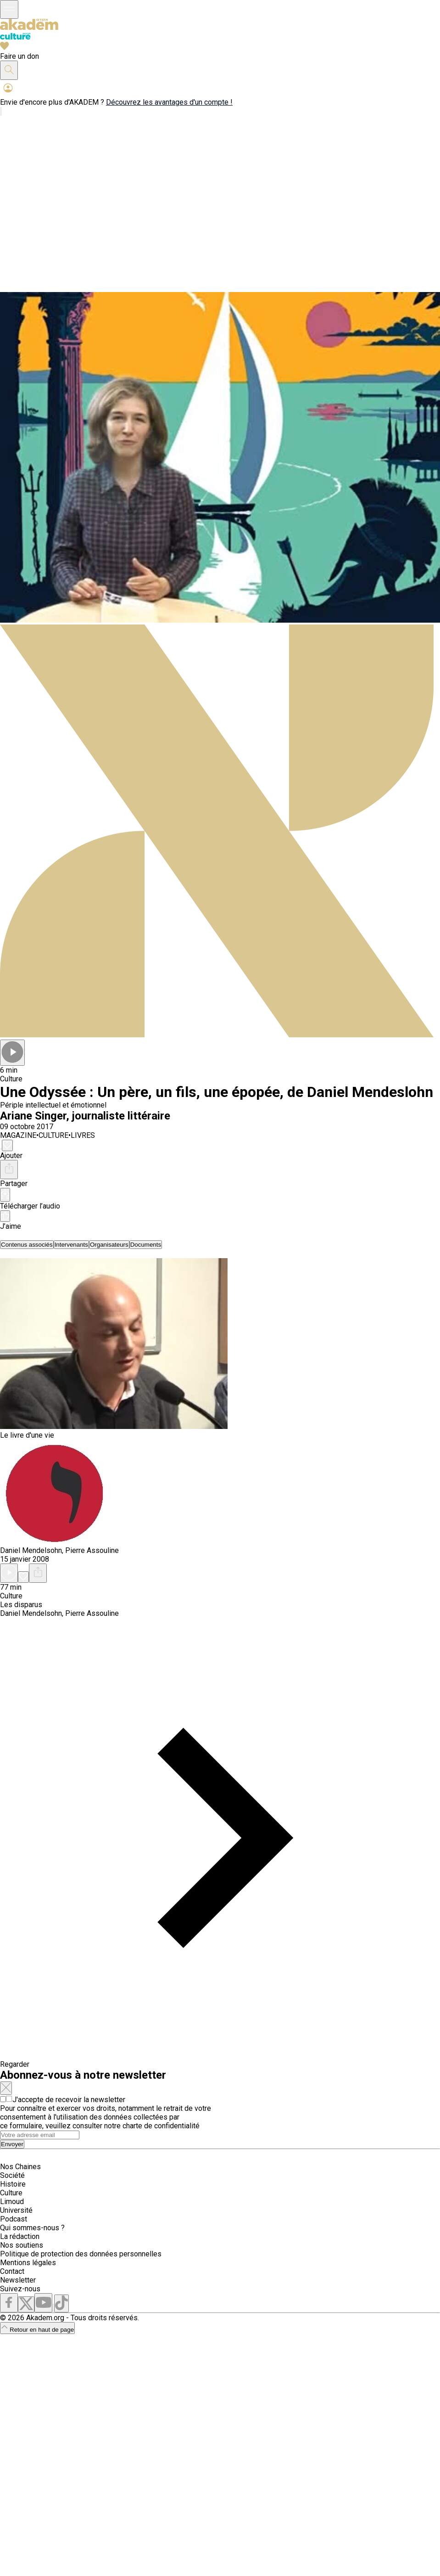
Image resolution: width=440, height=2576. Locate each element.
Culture (11, 2192)
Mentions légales (28, 2262)
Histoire (13, 2184)
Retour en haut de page (37, 2329)
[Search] (39, 2135)
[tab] (27, 1244)
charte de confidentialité (161, 2125)
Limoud (12, 2201)
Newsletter (18, 2280)
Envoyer (12, 2144)
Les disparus (21, 1604)
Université (16, 2210)
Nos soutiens (21, 2245)
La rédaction (19, 2236)
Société (12, 2175)
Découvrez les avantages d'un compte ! (169, 102)
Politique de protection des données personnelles (81, 2254)
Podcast (13, 2219)
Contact (12, 2271)
